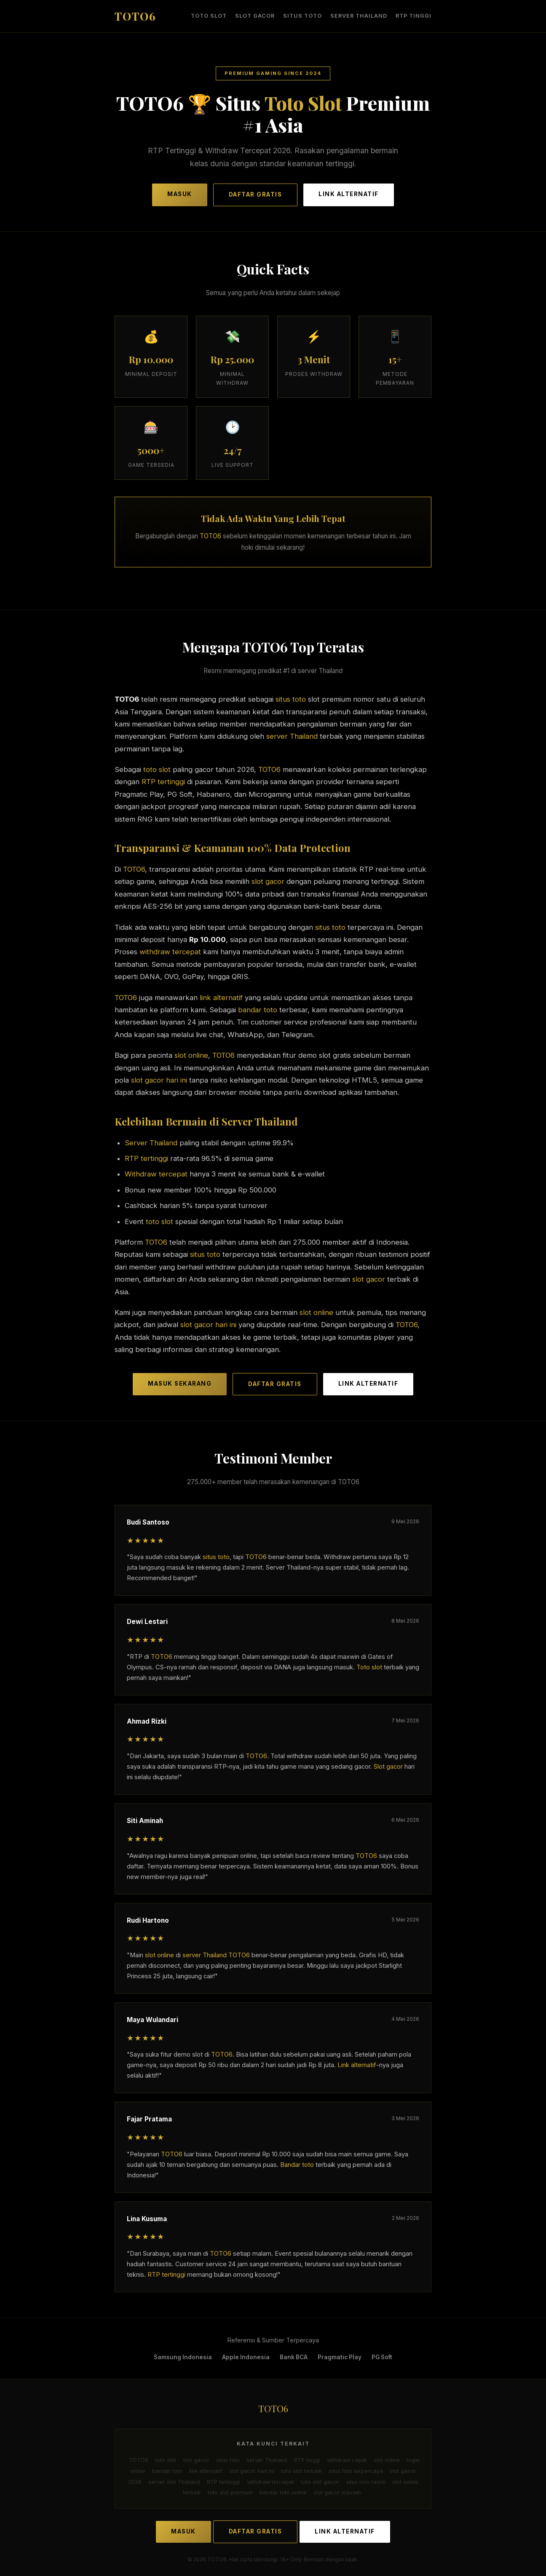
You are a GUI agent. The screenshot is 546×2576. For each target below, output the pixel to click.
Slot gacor (388, 1766)
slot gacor (255, 16)
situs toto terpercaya (356, 2471)
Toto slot (369, 1667)
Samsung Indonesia (183, 2356)
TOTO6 (210, 536)
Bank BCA (294, 2356)
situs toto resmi (365, 2481)
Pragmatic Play (339, 2356)
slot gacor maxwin (337, 2492)
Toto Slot (303, 102)
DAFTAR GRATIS (255, 194)
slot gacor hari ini (159, 1079)
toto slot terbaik (301, 2471)
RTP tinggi (413, 16)
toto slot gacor (320, 2481)
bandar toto (257, 1010)
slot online (191, 1055)
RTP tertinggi (163, 781)
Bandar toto (297, 2164)
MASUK (179, 194)
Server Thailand (151, 1142)
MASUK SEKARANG (179, 1383)
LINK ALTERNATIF (348, 194)
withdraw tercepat (170, 951)
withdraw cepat (347, 2460)
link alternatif (221, 997)
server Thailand (358, 16)
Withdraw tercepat (156, 1174)
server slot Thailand (174, 2481)
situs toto (302, 16)
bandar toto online (283, 2492)
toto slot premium (230, 2492)
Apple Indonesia (246, 2356)
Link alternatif (356, 2065)
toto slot (209, 16)
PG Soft (382, 2356)
